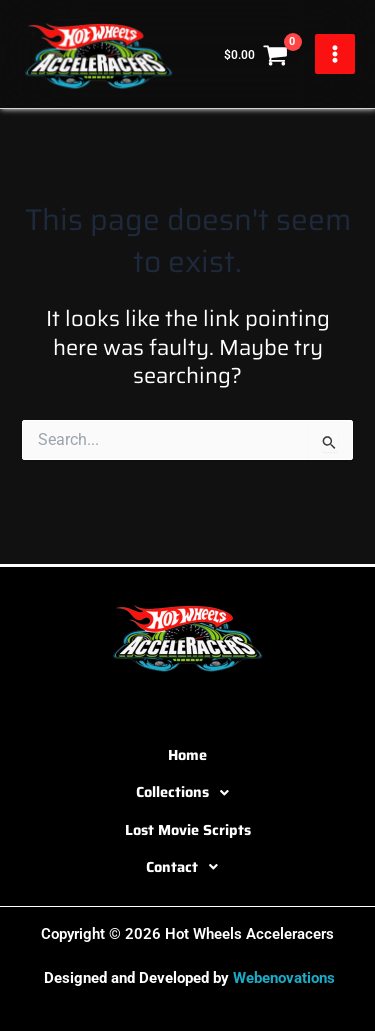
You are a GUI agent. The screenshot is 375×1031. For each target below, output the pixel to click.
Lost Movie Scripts (188, 829)
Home (187, 754)
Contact (187, 867)
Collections (188, 793)
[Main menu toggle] (335, 54)
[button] (187, 793)
